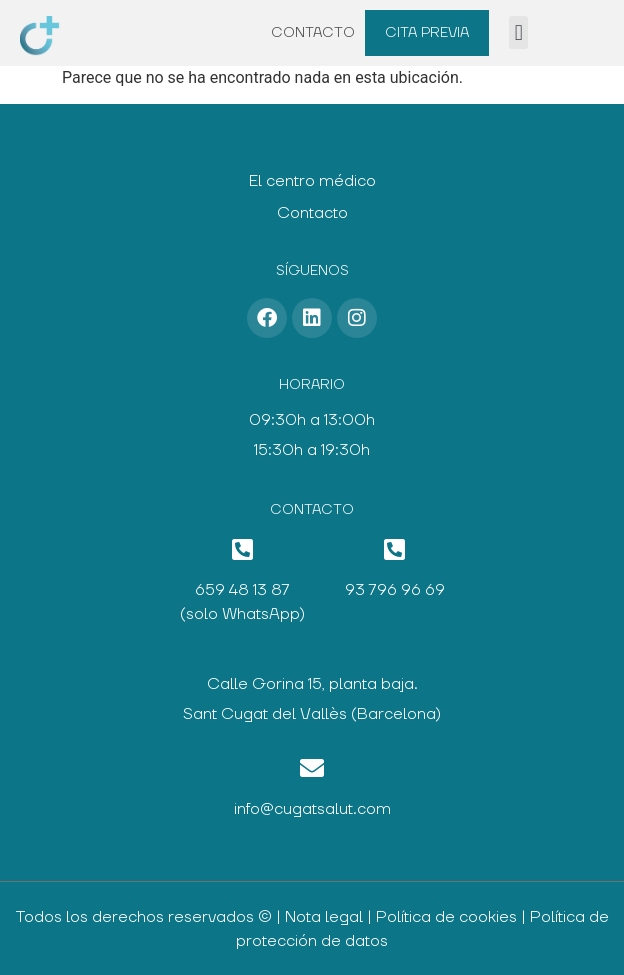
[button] (518, 32)
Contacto (313, 33)
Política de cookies (446, 917)
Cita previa (427, 33)
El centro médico (312, 181)
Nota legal (324, 917)
